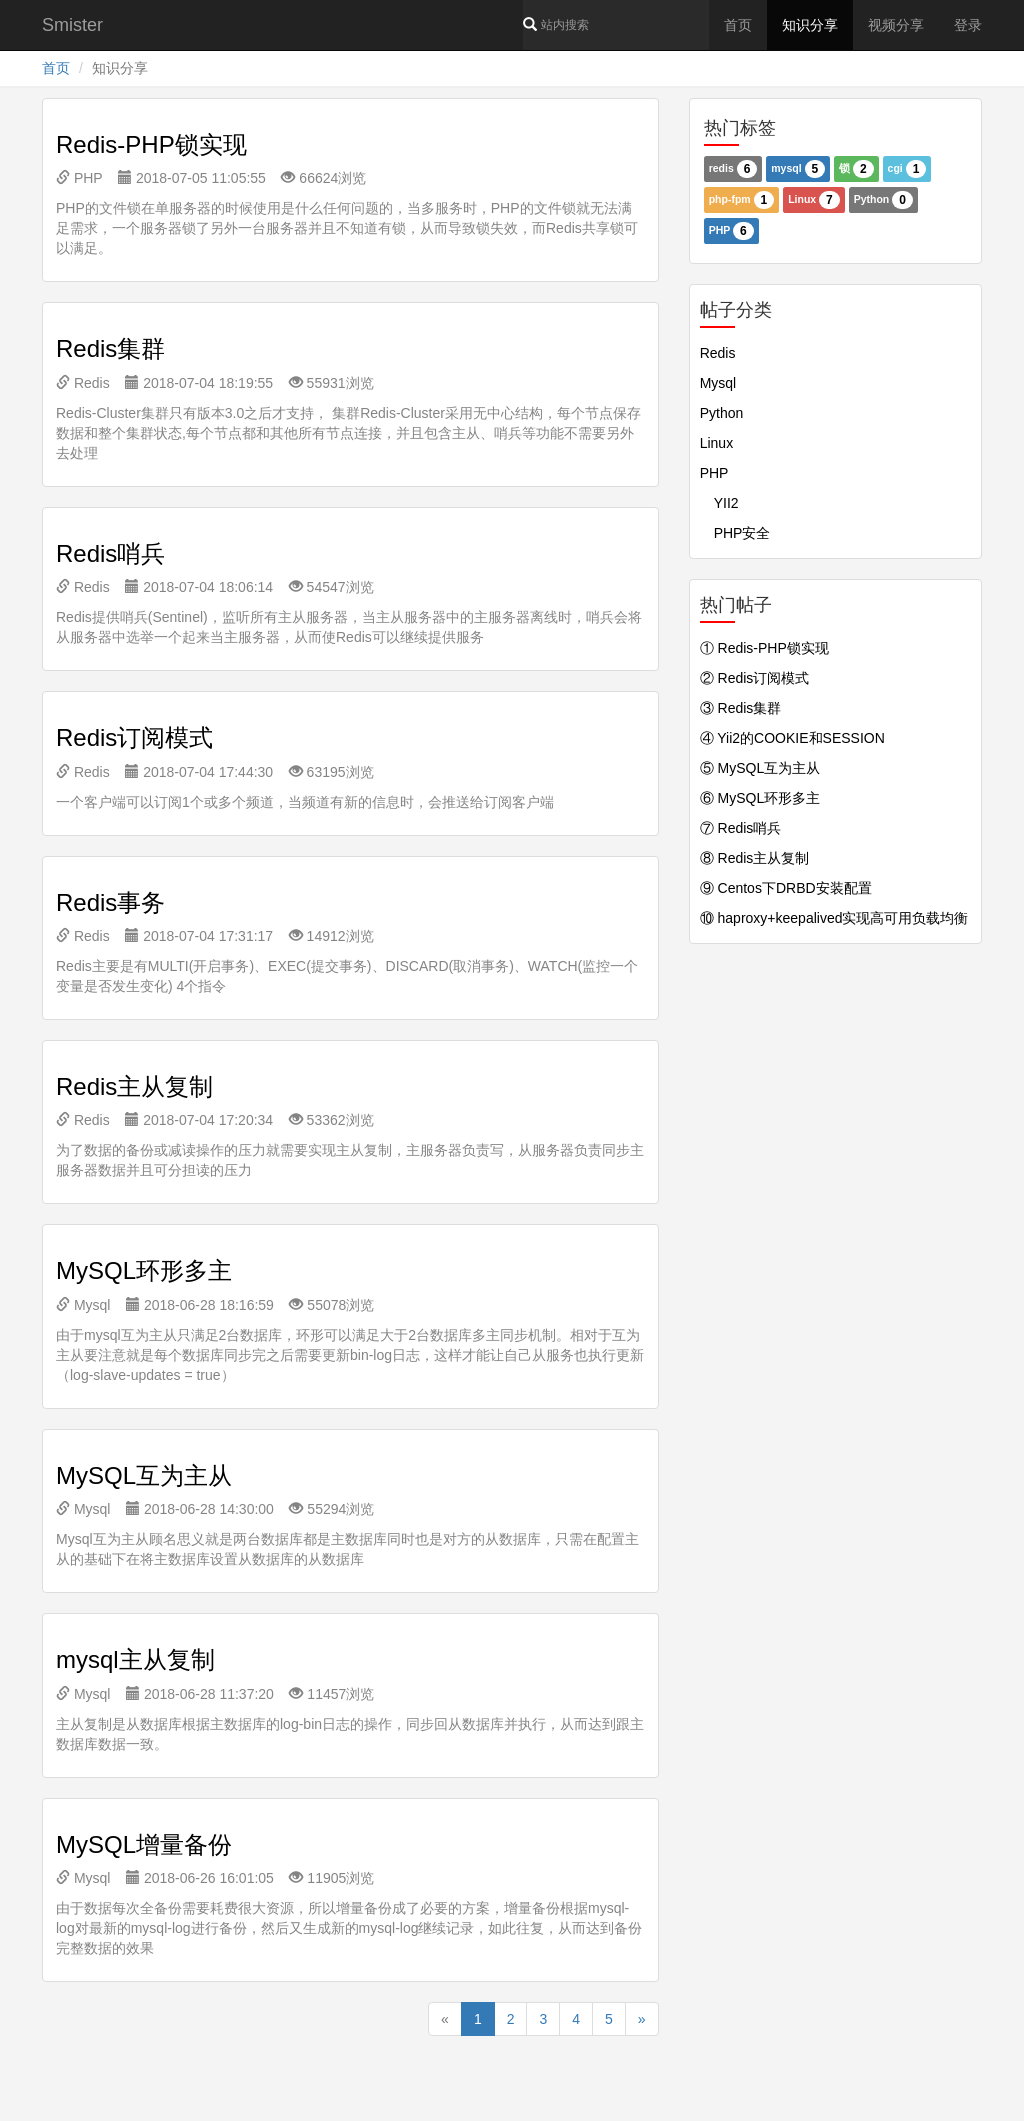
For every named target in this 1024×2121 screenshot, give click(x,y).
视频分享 (896, 25)
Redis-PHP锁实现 (151, 144)
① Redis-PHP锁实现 (764, 648)
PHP (79, 178)
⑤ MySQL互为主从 (760, 768)
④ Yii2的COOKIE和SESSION (792, 738)
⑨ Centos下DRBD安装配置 (786, 888)
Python (883, 200)
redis (733, 169)
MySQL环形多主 (144, 1270)
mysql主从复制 (135, 1659)
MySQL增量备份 (144, 1844)
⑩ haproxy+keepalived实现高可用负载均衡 (834, 918)
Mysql (83, 1305)
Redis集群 (110, 348)
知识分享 (810, 25)
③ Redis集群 (741, 708)
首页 (738, 25)
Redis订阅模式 (134, 737)
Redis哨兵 (110, 553)
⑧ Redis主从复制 (755, 858)
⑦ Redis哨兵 (741, 828)
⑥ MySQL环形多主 (760, 798)
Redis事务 (110, 902)
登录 (968, 25)
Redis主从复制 (134, 1086)
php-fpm (742, 200)
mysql (798, 169)
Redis (83, 383)
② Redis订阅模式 (755, 678)
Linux (814, 200)
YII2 (719, 503)
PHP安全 (735, 533)
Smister (72, 25)
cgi (907, 169)
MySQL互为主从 (144, 1475)
